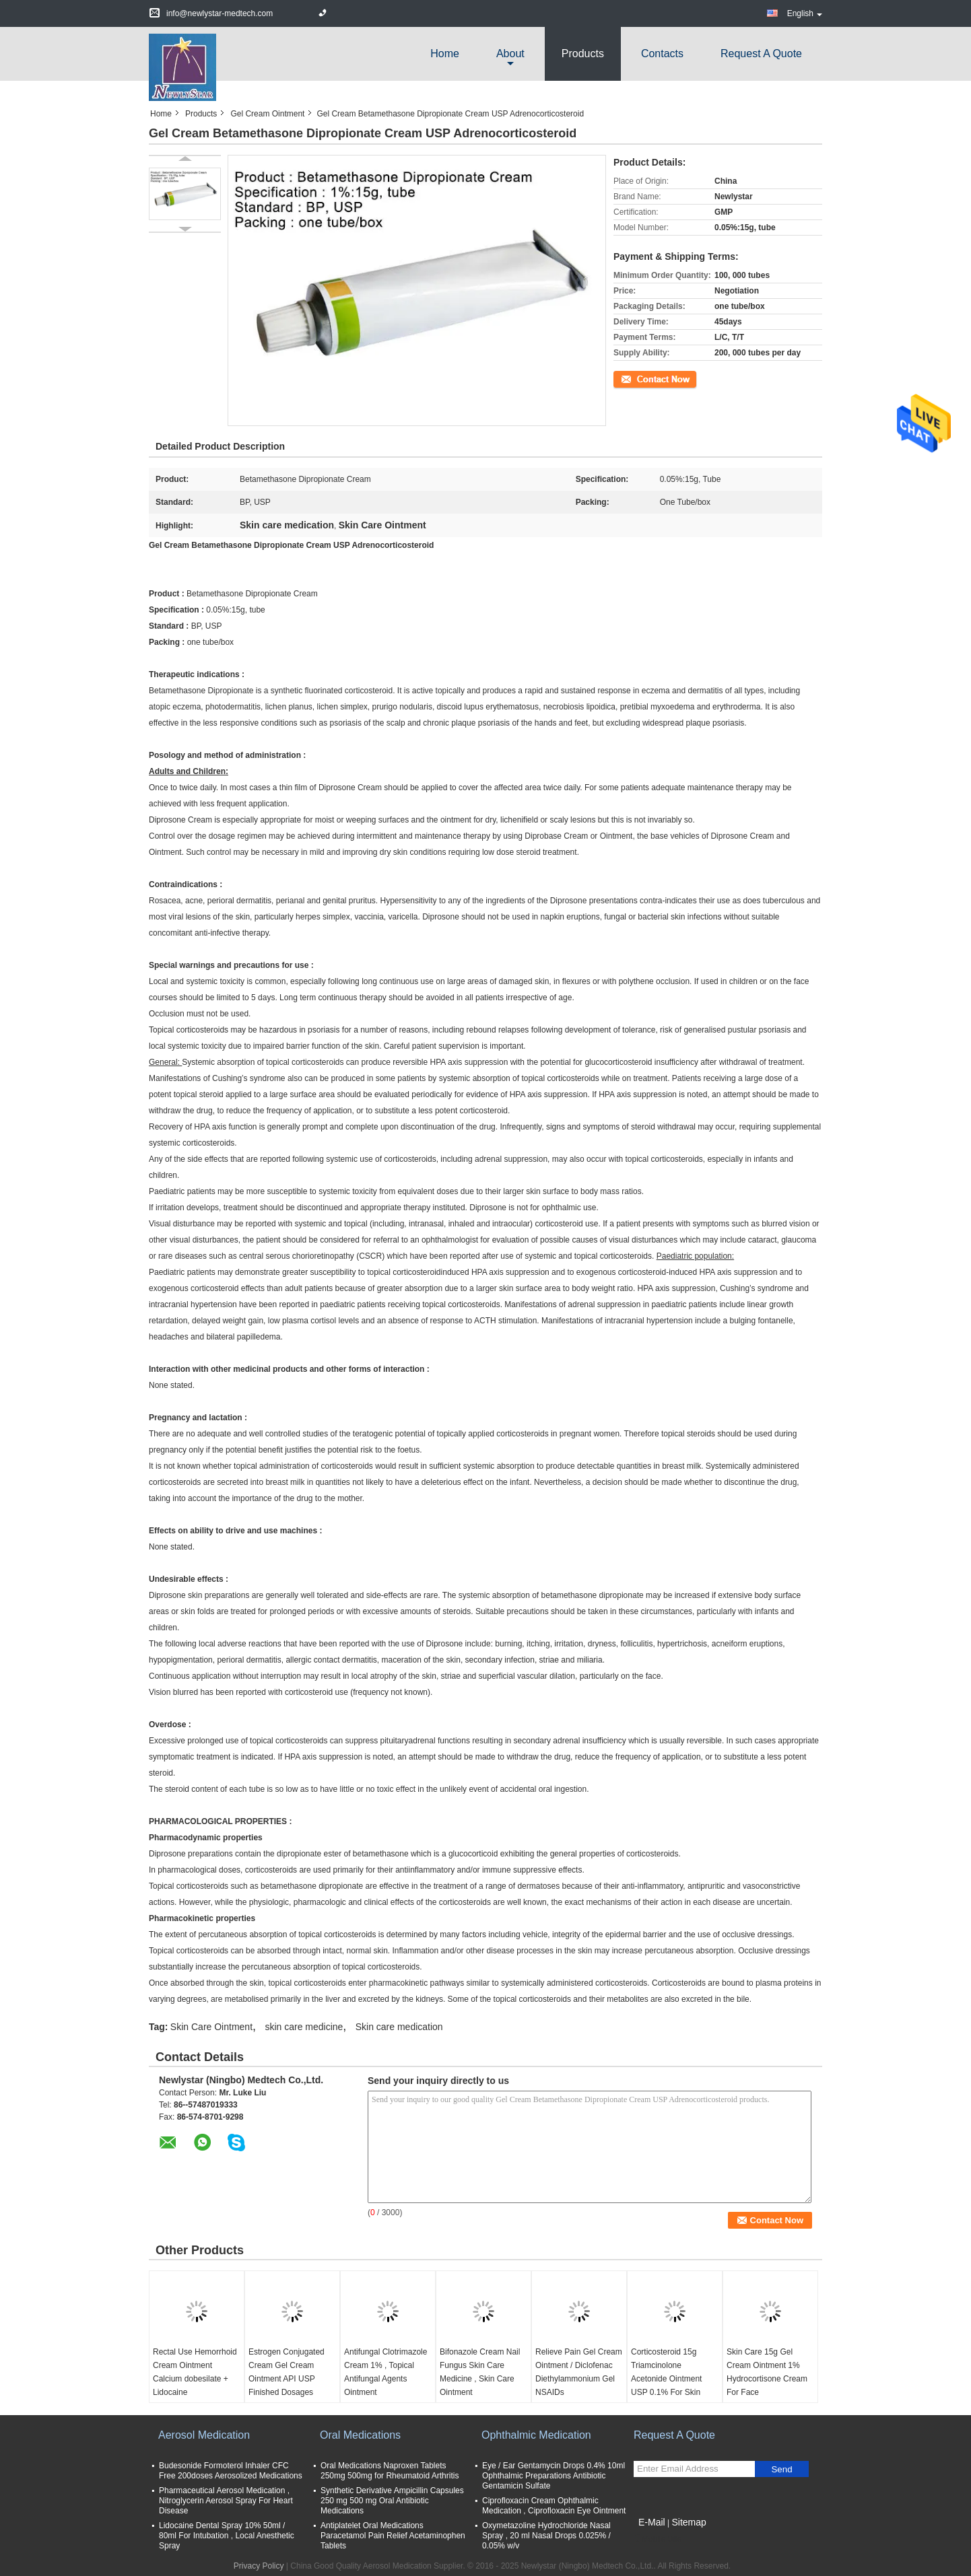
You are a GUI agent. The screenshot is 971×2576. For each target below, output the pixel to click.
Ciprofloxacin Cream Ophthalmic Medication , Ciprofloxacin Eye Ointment (554, 2505)
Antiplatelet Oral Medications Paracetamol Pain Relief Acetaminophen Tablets (393, 2535)
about (510, 53)
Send (781, 2469)
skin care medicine (304, 2026)
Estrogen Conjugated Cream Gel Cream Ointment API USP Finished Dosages (286, 2372)
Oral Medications (360, 2435)
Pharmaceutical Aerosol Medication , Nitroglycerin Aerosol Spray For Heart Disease (226, 2500)
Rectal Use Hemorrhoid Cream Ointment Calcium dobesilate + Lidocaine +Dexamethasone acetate (195, 2385)
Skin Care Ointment (211, 2026)
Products (583, 53)
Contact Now (636, 378)
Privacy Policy (259, 2566)
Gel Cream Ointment (267, 113)
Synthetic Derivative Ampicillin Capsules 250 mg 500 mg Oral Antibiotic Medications (392, 2500)
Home (444, 53)
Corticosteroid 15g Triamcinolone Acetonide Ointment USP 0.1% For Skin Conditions (666, 2378)
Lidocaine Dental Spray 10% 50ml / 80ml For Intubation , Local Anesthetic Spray (226, 2535)
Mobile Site (657, 2539)
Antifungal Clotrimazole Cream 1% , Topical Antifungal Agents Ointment (385, 2372)
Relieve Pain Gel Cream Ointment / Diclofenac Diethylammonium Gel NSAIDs (578, 2372)
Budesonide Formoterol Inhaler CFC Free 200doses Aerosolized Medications (230, 2470)
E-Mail (651, 2522)
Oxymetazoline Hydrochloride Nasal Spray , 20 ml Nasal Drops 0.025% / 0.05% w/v (546, 2535)
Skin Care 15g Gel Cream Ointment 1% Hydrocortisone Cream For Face (767, 2372)
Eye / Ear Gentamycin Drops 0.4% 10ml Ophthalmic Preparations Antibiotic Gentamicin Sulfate (553, 2476)
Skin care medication (399, 2026)
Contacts (662, 53)
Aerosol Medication (204, 2435)
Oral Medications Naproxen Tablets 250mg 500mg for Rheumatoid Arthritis (390, 2470)
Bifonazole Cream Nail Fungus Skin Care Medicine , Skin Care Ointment (480, 2372)
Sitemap (688, 2522)
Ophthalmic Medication (536, 2435)
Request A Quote (761, 53)
